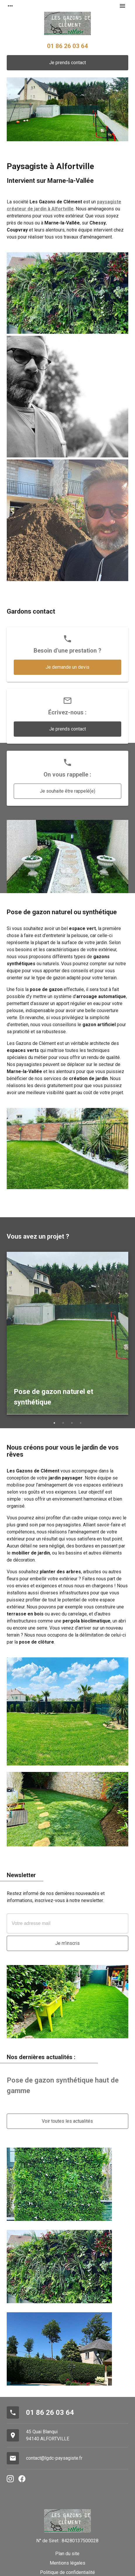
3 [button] (72, 1423)
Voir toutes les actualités (67, 2121)
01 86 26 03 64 (67, 46)
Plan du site (67, 2553)
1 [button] (54, 1423)
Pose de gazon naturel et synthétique (53, 1396)
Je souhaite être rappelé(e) (67, 791)
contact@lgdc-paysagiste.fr (54, 2458)
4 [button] (81, 1423)
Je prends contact (67, 62)
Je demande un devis (67, 667)
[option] (67, 1334)
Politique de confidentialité (67, 2572)
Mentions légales (67, 2563)
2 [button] (63, 1423)
